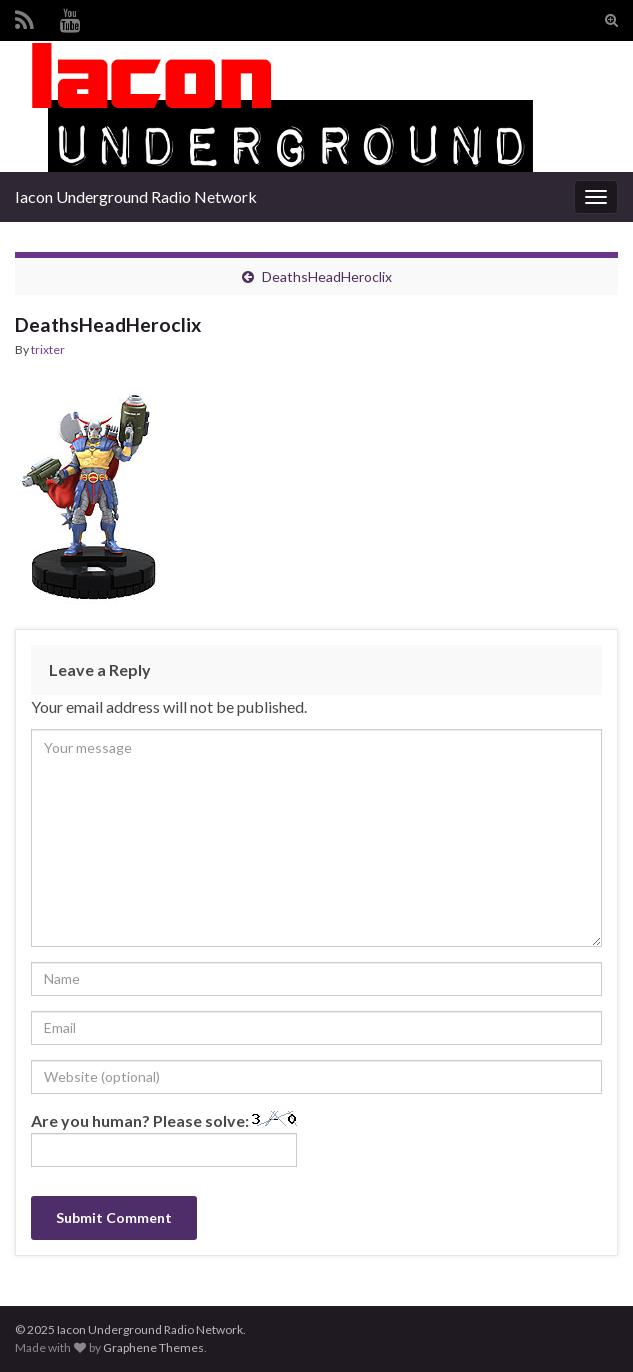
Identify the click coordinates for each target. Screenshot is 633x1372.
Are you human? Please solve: (164, 1139)
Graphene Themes (153, 1347)
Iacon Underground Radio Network (136, 196)
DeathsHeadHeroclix (327, 276)
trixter (48, 349)
